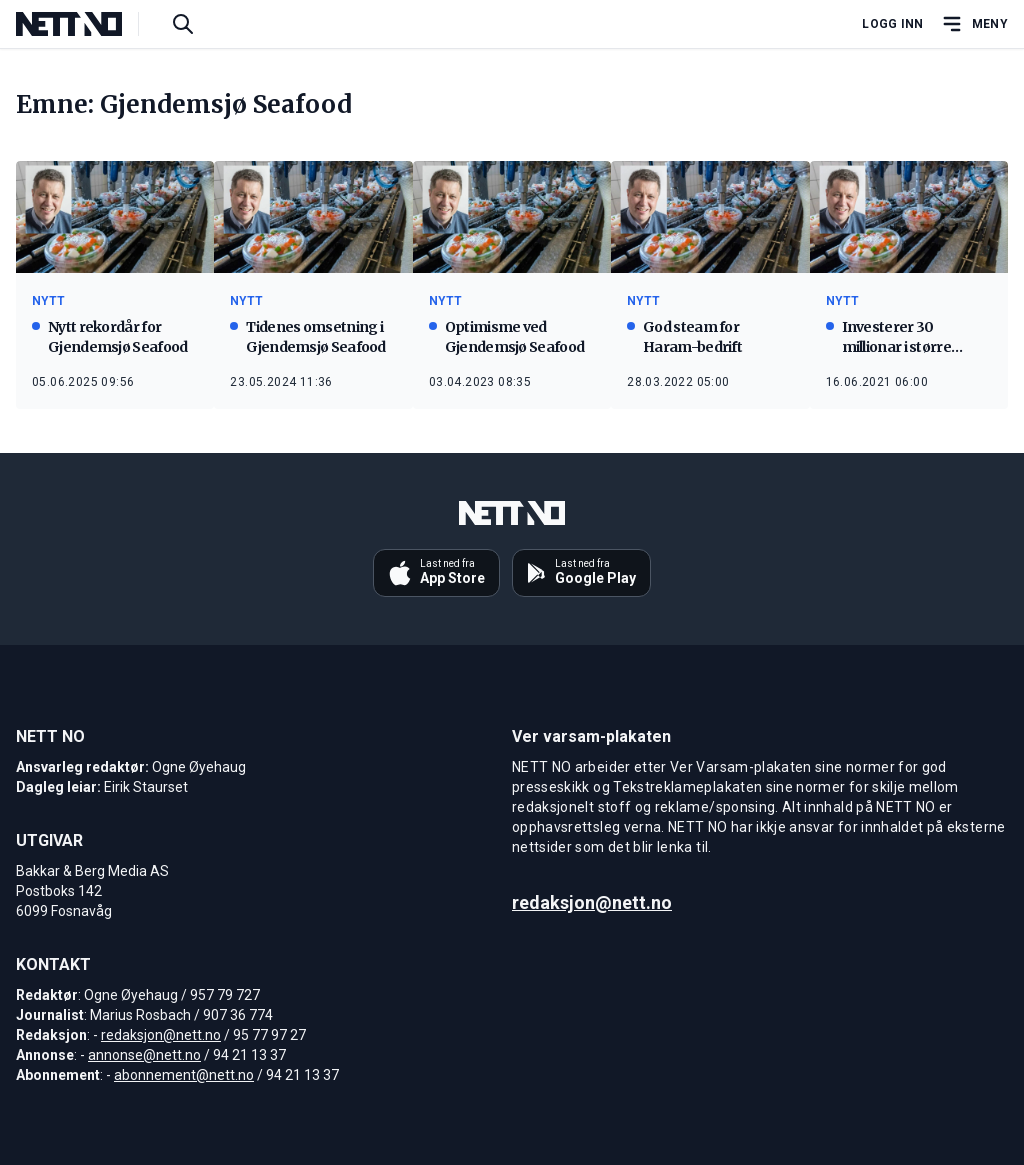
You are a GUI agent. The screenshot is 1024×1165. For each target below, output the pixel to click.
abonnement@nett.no (184, 1075)
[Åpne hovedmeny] (974, 24)
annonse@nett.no (144, 1055)
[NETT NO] (85, 24)
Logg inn (892, 24)
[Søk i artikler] (183, 24)
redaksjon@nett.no (161, 1035)
